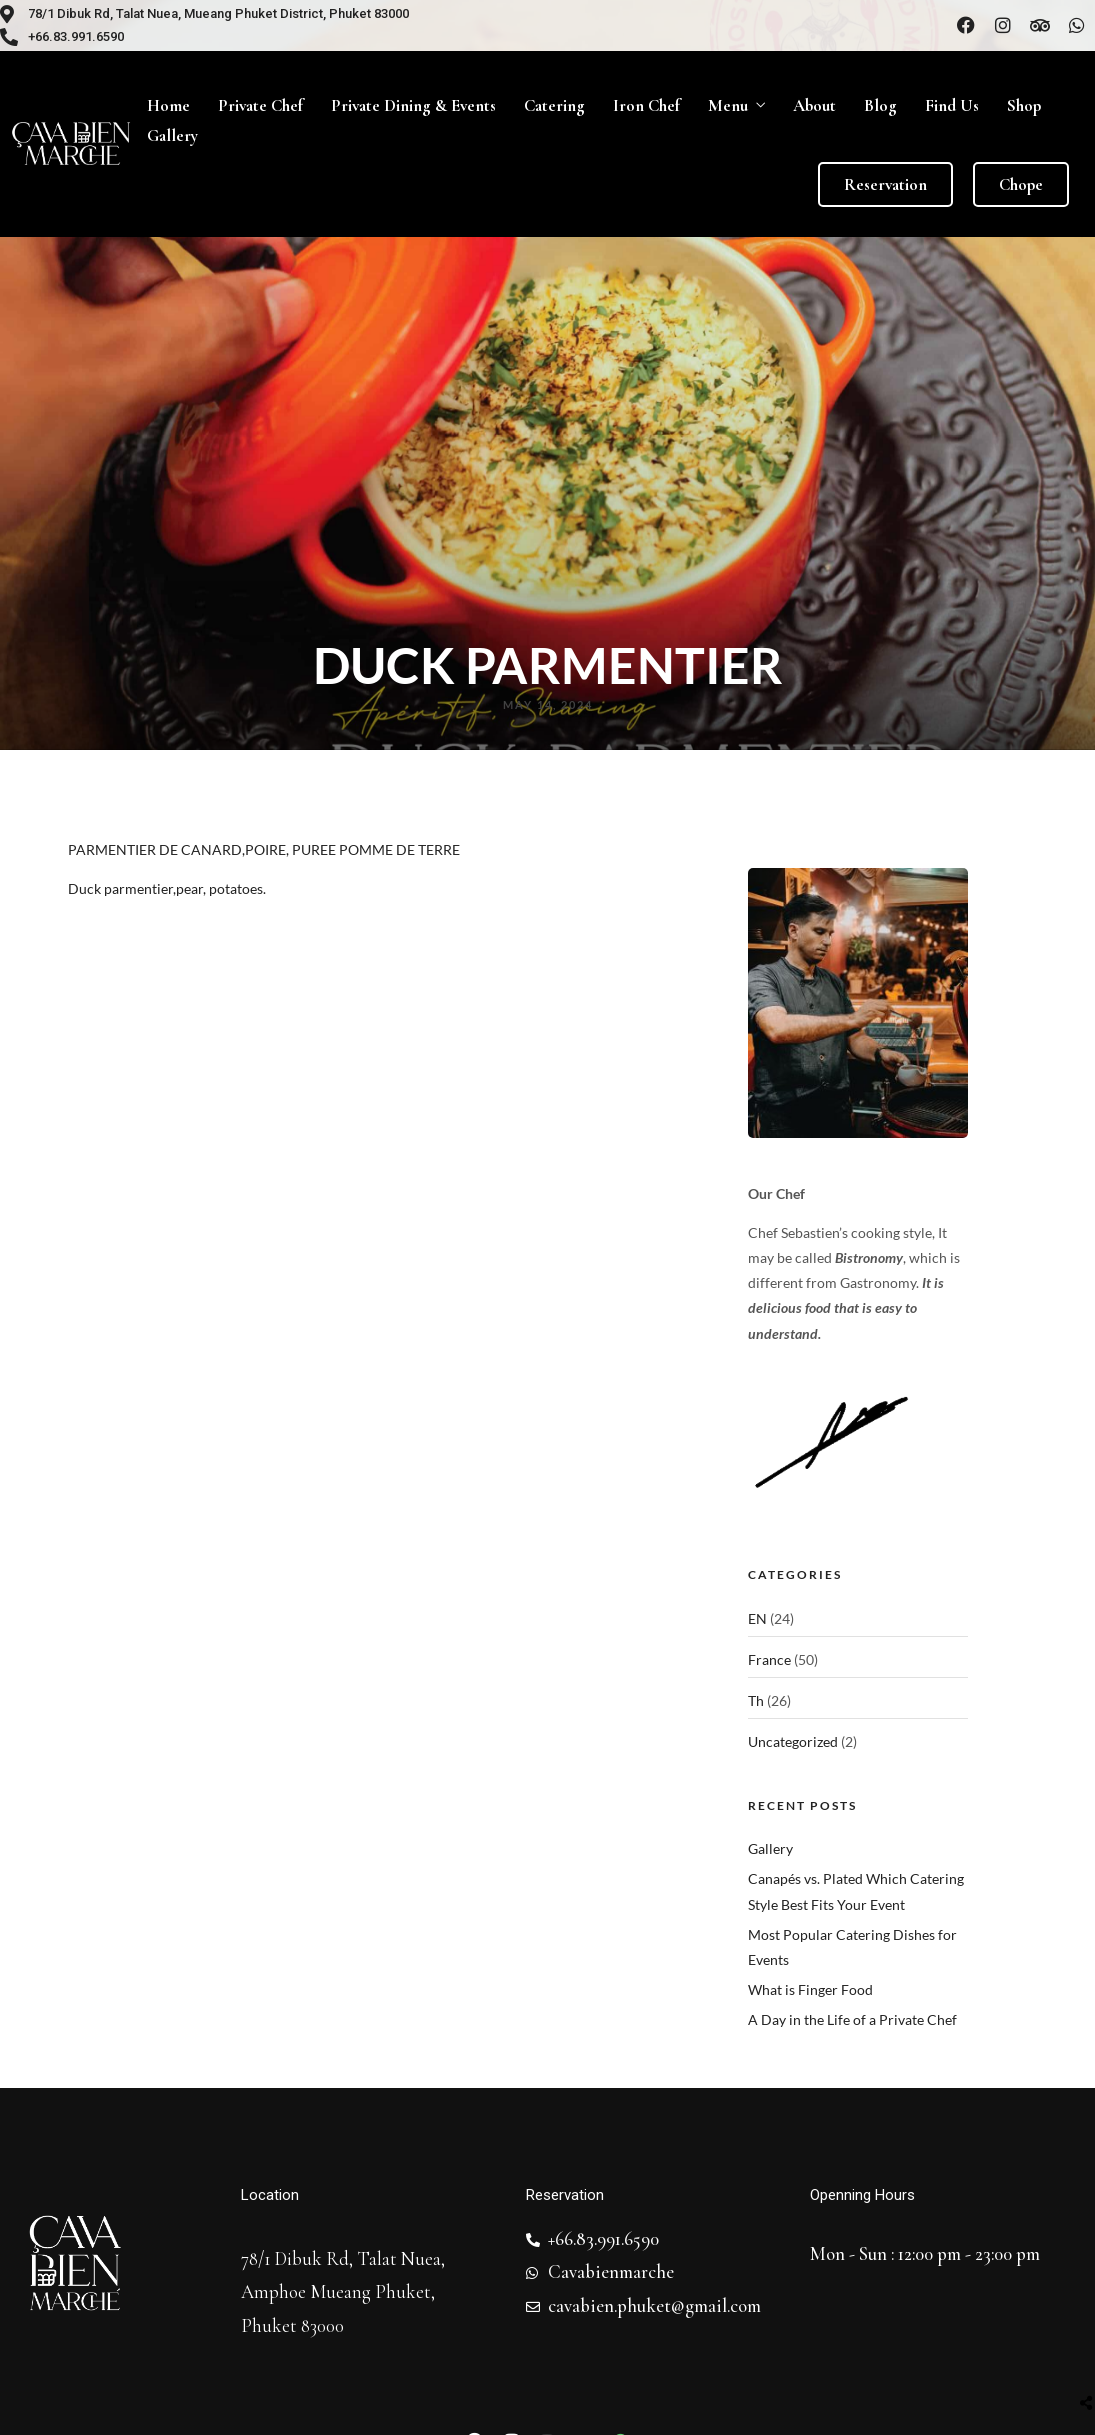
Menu (728, 105)
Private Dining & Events (413, 105)
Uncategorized (793, 1741)
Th (756, 1700)
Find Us (952, 105)
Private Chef (260, 105)
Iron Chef (646, 105)
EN (757, 1618)
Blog (880, 105)
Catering (554, 105)
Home (168, 105)
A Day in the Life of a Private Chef (852, 2019)
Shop (1024, 105)
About (814, 105)
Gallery (172, 135)
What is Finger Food (810, 1989)
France (769, 1659)
